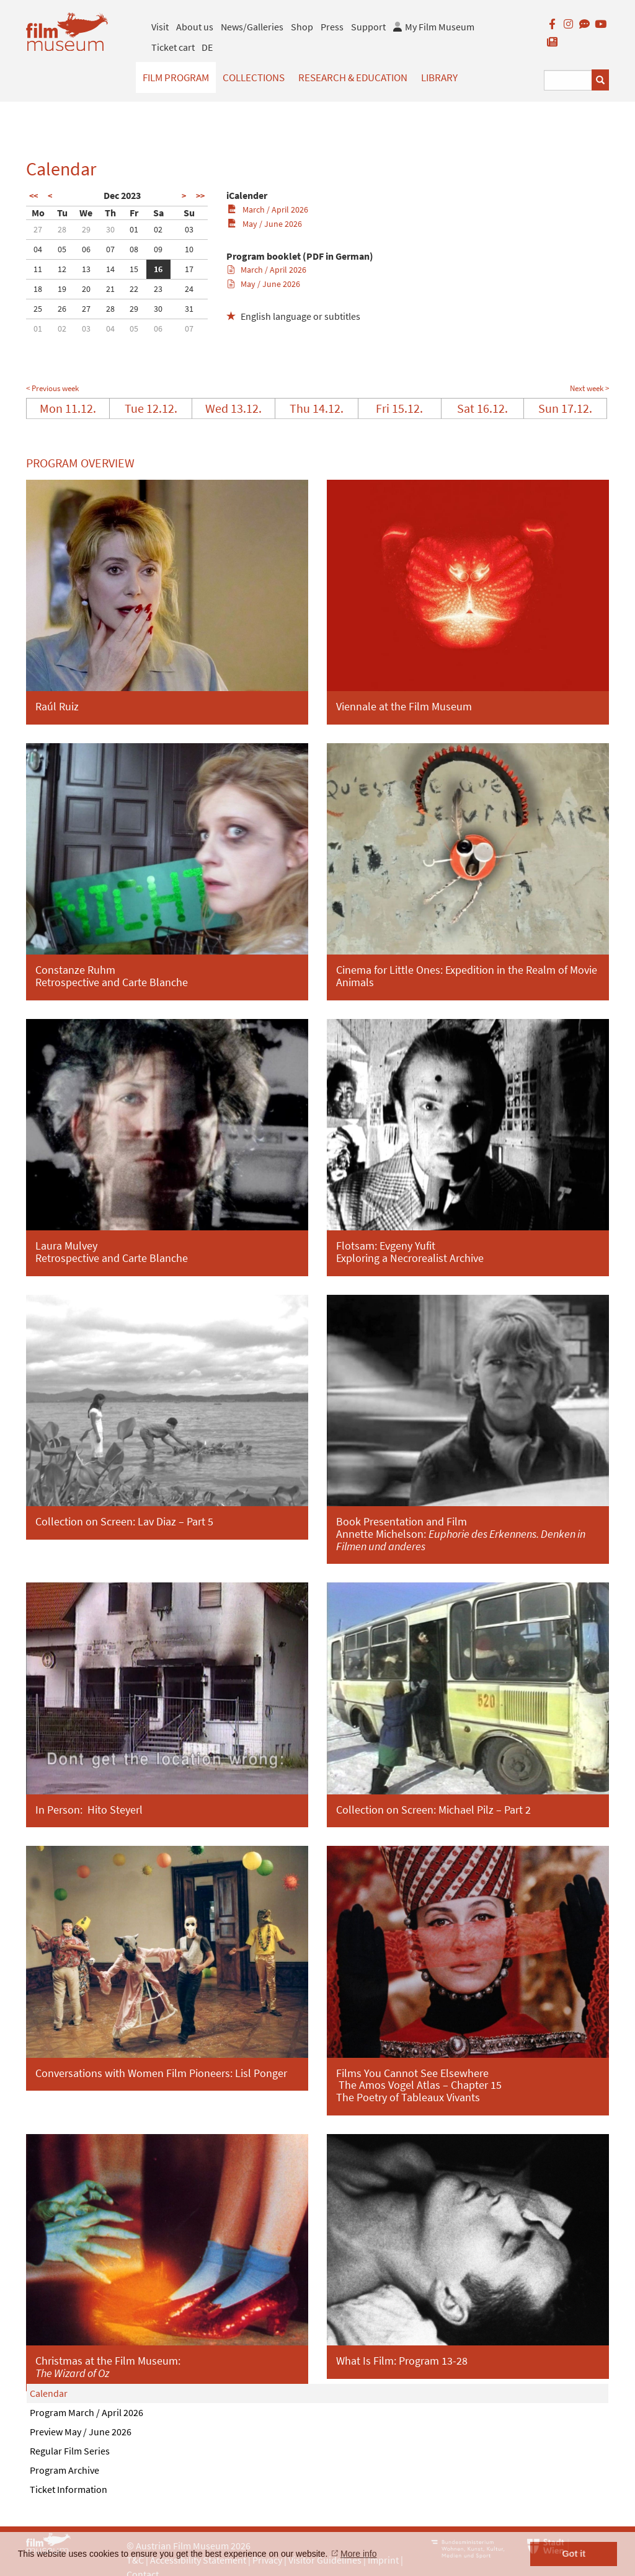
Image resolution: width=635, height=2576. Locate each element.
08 (134, 249)
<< (33, 195)
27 (37, 229)
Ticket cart (173, 47)
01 (134, 229)
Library (439, 77)
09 (158, 249)
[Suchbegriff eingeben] (568, 80)
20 (86, 288)
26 (62, 308)
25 (37, 308)
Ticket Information (68, 2489)
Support (368, 26)
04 (37, 249)
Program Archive (64, 2470)
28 (62, 229)
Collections (254, 77)
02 (158, 229)
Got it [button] (573, 2554)
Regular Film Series (70, 2451)
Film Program (176, 77)
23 (158, 288)
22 (134, 288)
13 (86, 269)
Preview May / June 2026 (80, 2431)
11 (37, 269)
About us (194, 26)
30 (110, 229)
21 (110, 288)
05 (62, 249)
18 (37, 288)
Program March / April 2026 (86, 2412)
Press (332, 26)
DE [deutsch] (207, 47)
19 (62, 288)
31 (189, 308)
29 (86, 229)
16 (158, 269)
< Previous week (52, 388)
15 (134, 269)
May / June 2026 (264, 223)
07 (110, 249)
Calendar (49, 2393)
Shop (302, 26)
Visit (160, 26)
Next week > (589, 388)
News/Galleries (252, 26)
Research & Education (352, 77)
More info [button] (358, 2554)
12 (62, 269)
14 (110, 269)
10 (189, 249)
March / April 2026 (268, 209)
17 (189, 269)
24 (189, 288)
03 (189, 229)
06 (86, 249)
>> (200, 195)
